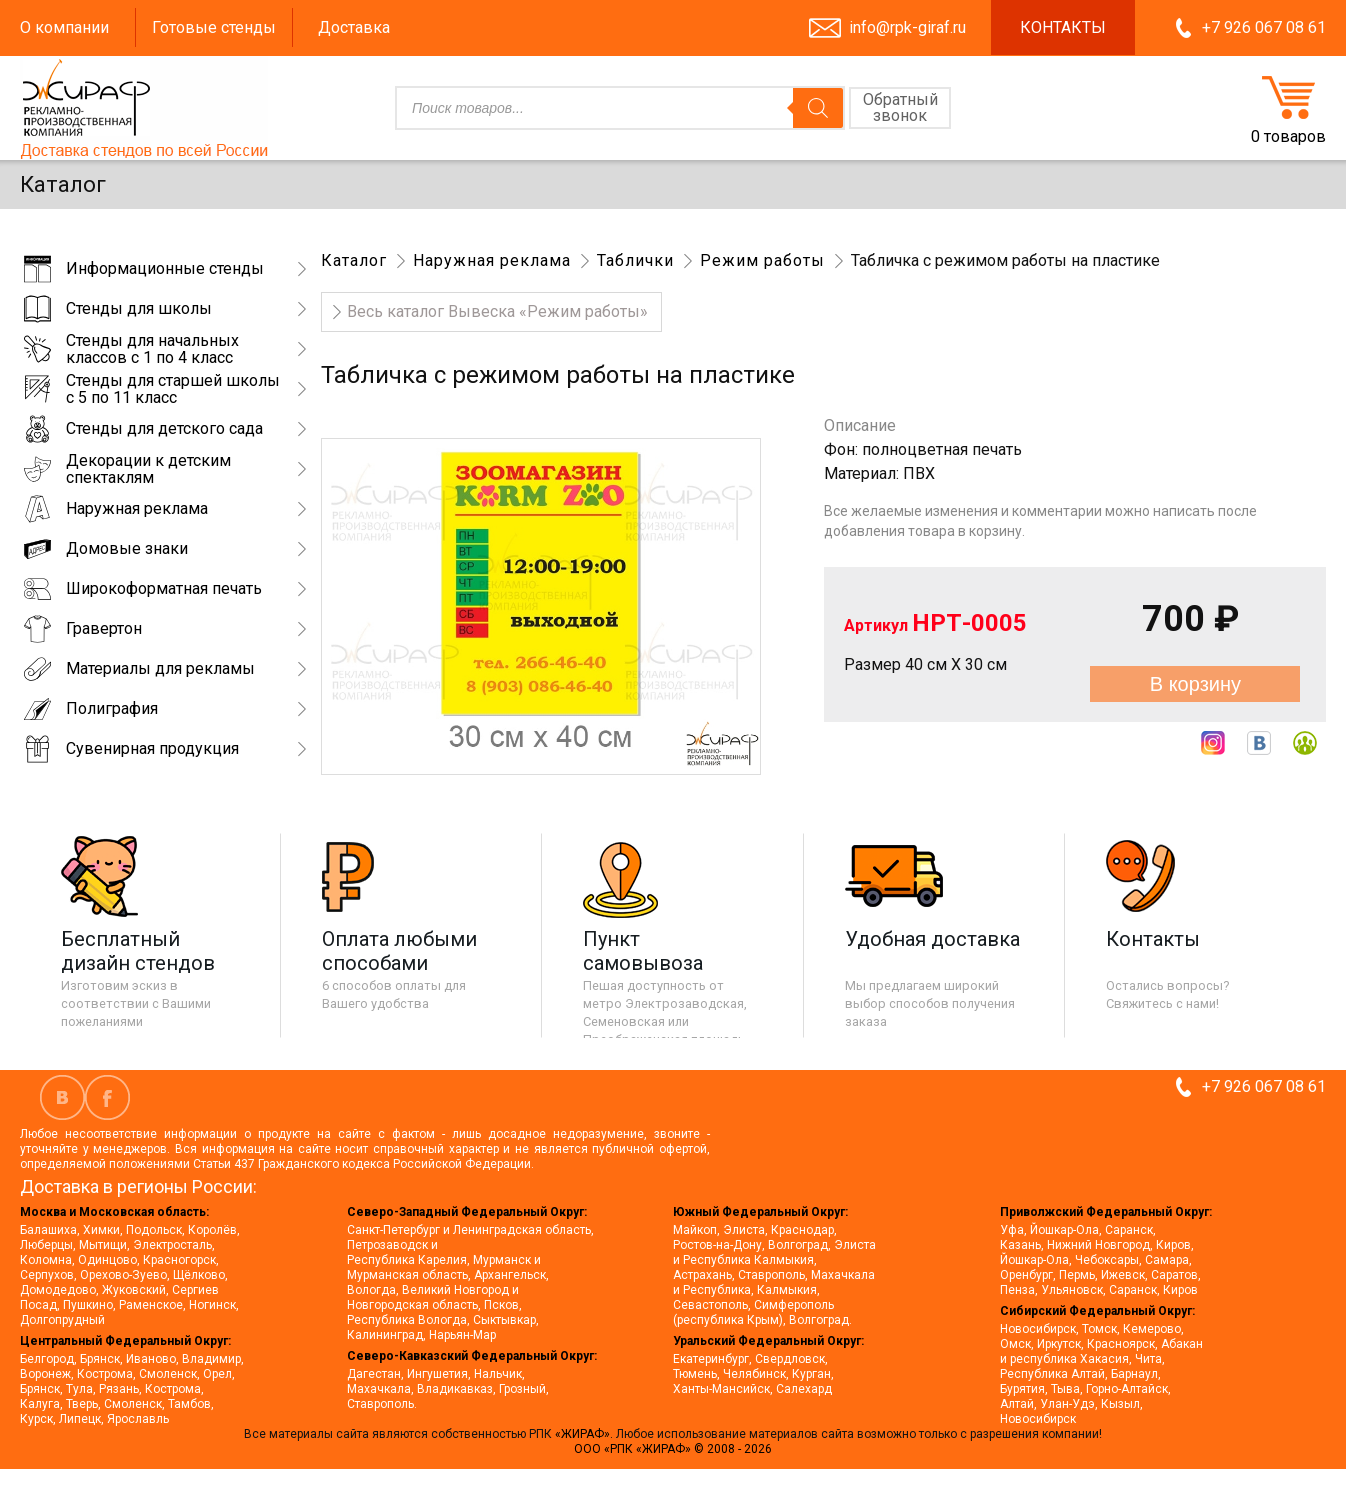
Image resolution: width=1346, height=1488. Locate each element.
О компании (64, 27)
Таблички (635, 260)
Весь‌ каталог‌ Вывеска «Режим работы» (497, 311)
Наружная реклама (492, 260)
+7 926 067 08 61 (1264, 27)
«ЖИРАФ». (585, 1434)
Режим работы (762, 260)
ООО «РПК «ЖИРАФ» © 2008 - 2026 (673, 1449)
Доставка (354, 27)
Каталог (354, 260)
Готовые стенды (214, 27)
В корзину (1195, 684)
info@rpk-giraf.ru (907, 27)
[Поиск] (818, 108)
